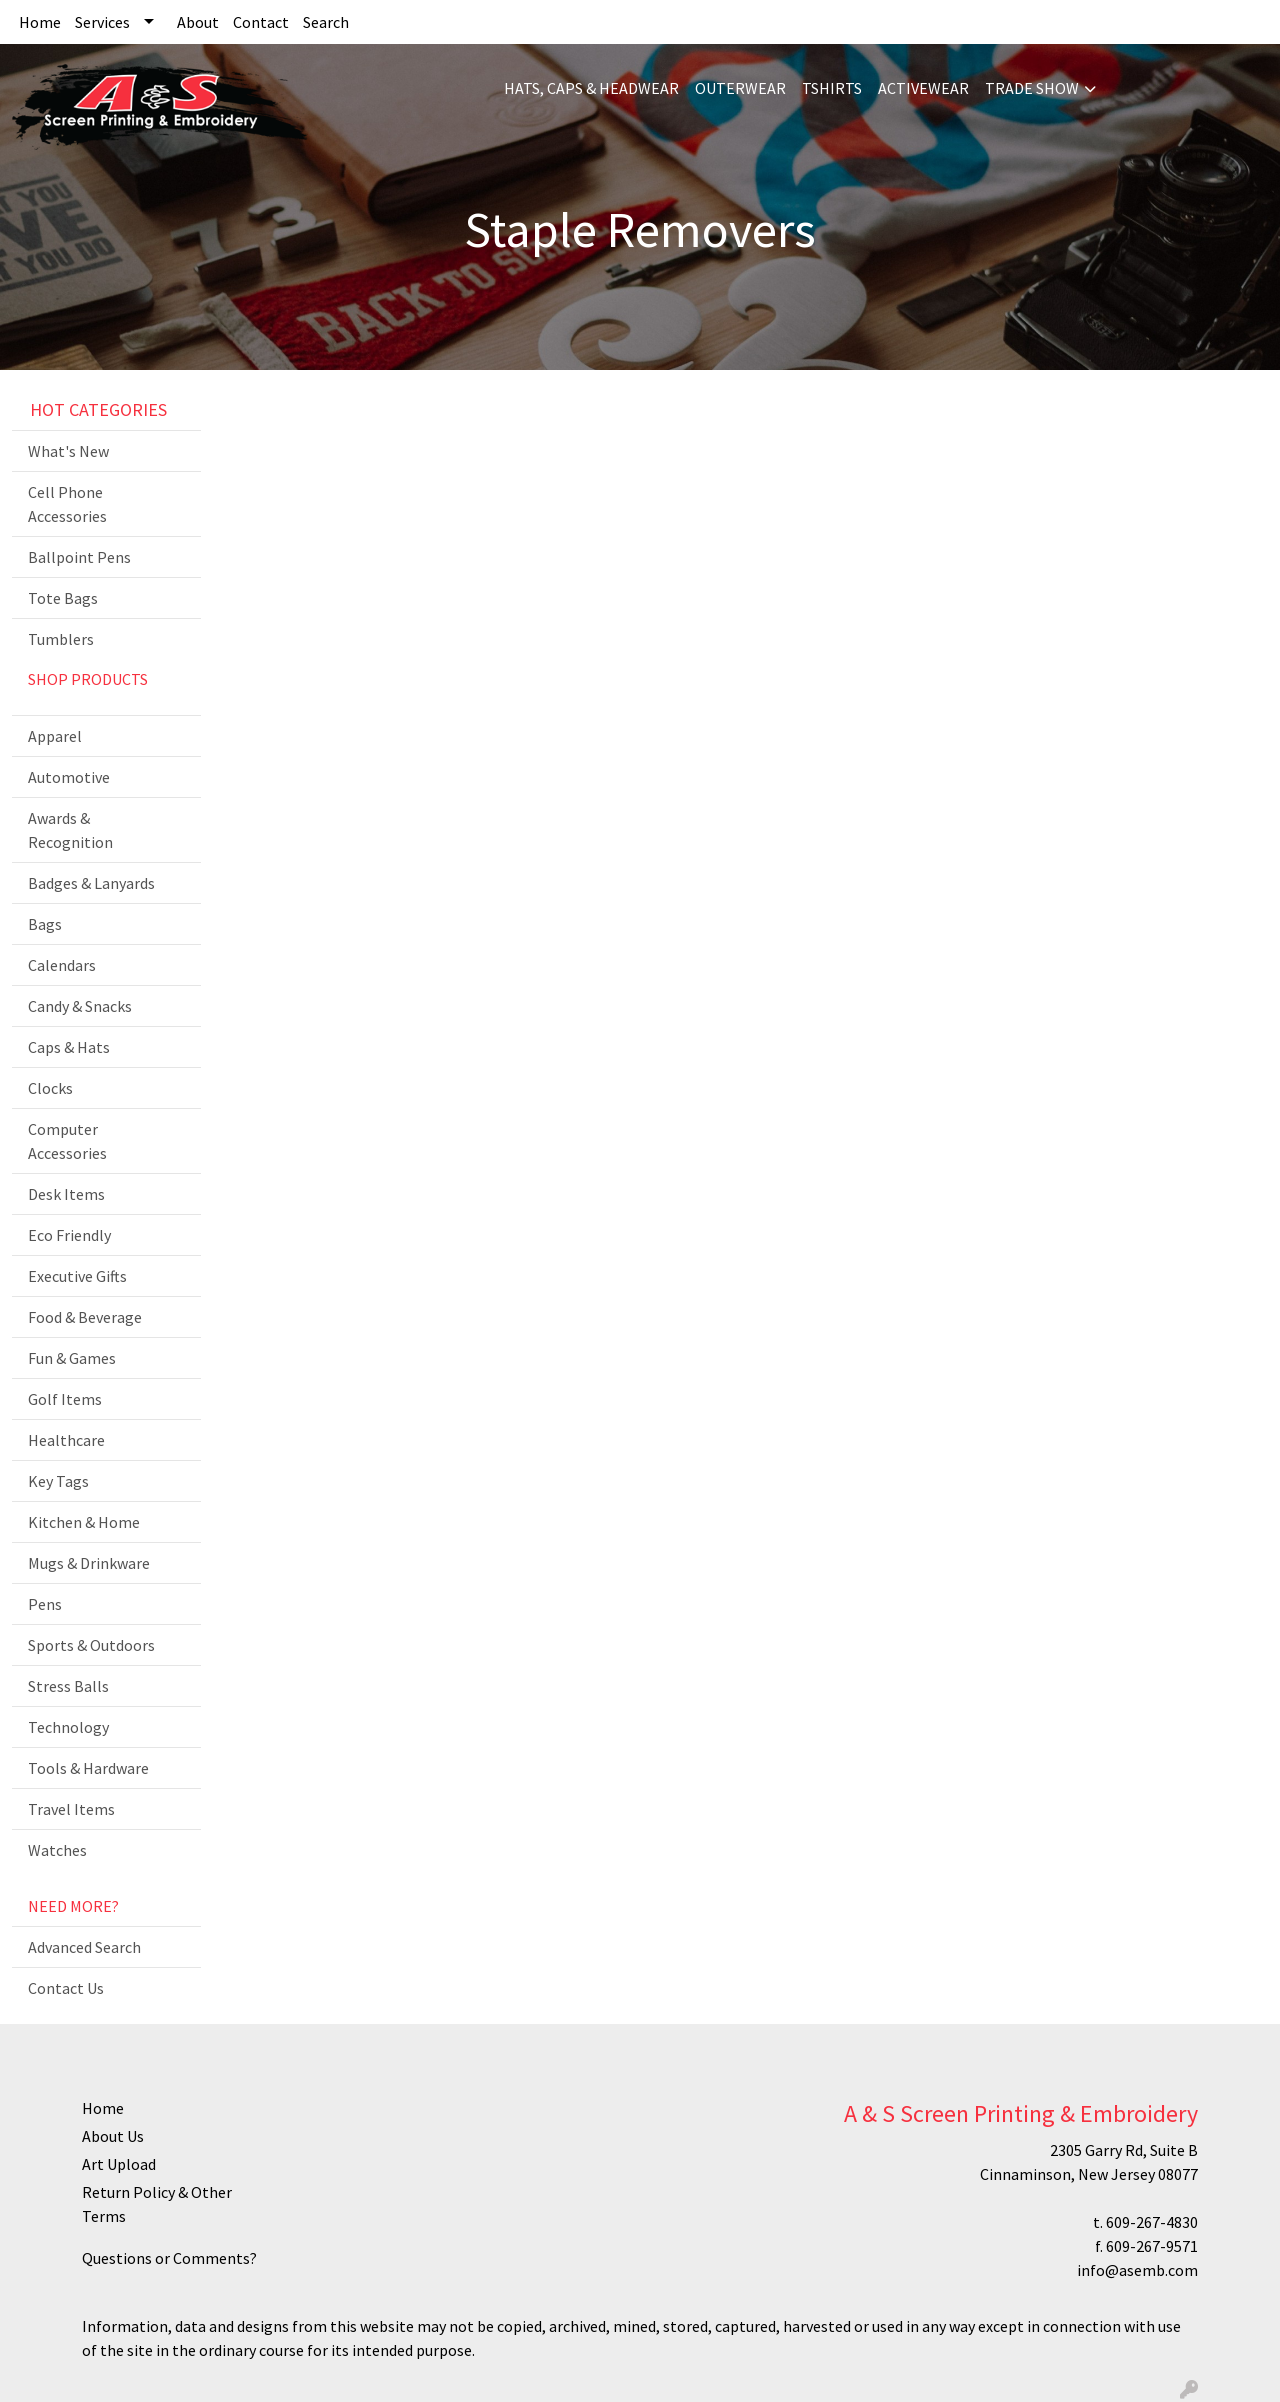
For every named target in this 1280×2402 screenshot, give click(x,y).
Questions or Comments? (169, 2258)
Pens (45, 1604)
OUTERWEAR (740, 88)
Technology (68, 1727)
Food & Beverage (85, 1317)
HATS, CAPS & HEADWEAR (591, 88)
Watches (57, 1850)
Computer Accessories (67, 1141)
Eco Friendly (69, 1235)
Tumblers (61, 639)
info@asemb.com (1137, 2270)
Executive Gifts (77, 1276)
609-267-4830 (1152, 2222)
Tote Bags (63, 598)
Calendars (62, 965)
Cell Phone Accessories (67, 504)
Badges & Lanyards (91, 883)
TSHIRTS (832, 88)
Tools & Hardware (88, 1768)
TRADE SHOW (1032, 88)
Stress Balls (68, 1686)
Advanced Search (84, 1947)
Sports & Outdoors (91, 1645)
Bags (45, 924)
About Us (113, 2136)
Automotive (69, 777)
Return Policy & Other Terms (157, 2204)
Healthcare (66, 1440)
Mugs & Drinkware (89, 1563)
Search (326, 22)
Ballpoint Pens (79, 557)
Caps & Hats (69, 1047)
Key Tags (58, 1481)
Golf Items (65, 1399)
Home (40, 22)
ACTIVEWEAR (923, 88)
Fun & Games (72, 1358)
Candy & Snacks (80, 1006)
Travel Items (71, 1809)
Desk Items (66, 1194)
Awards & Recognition (70, 830)
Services (102, 22)
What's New (68, 451)
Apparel (55, 736)
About (198, 22)
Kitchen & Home (84, 1522)
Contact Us (66, 1988)
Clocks (50, 1088)
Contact (261, 22)
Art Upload (119, 2164)
